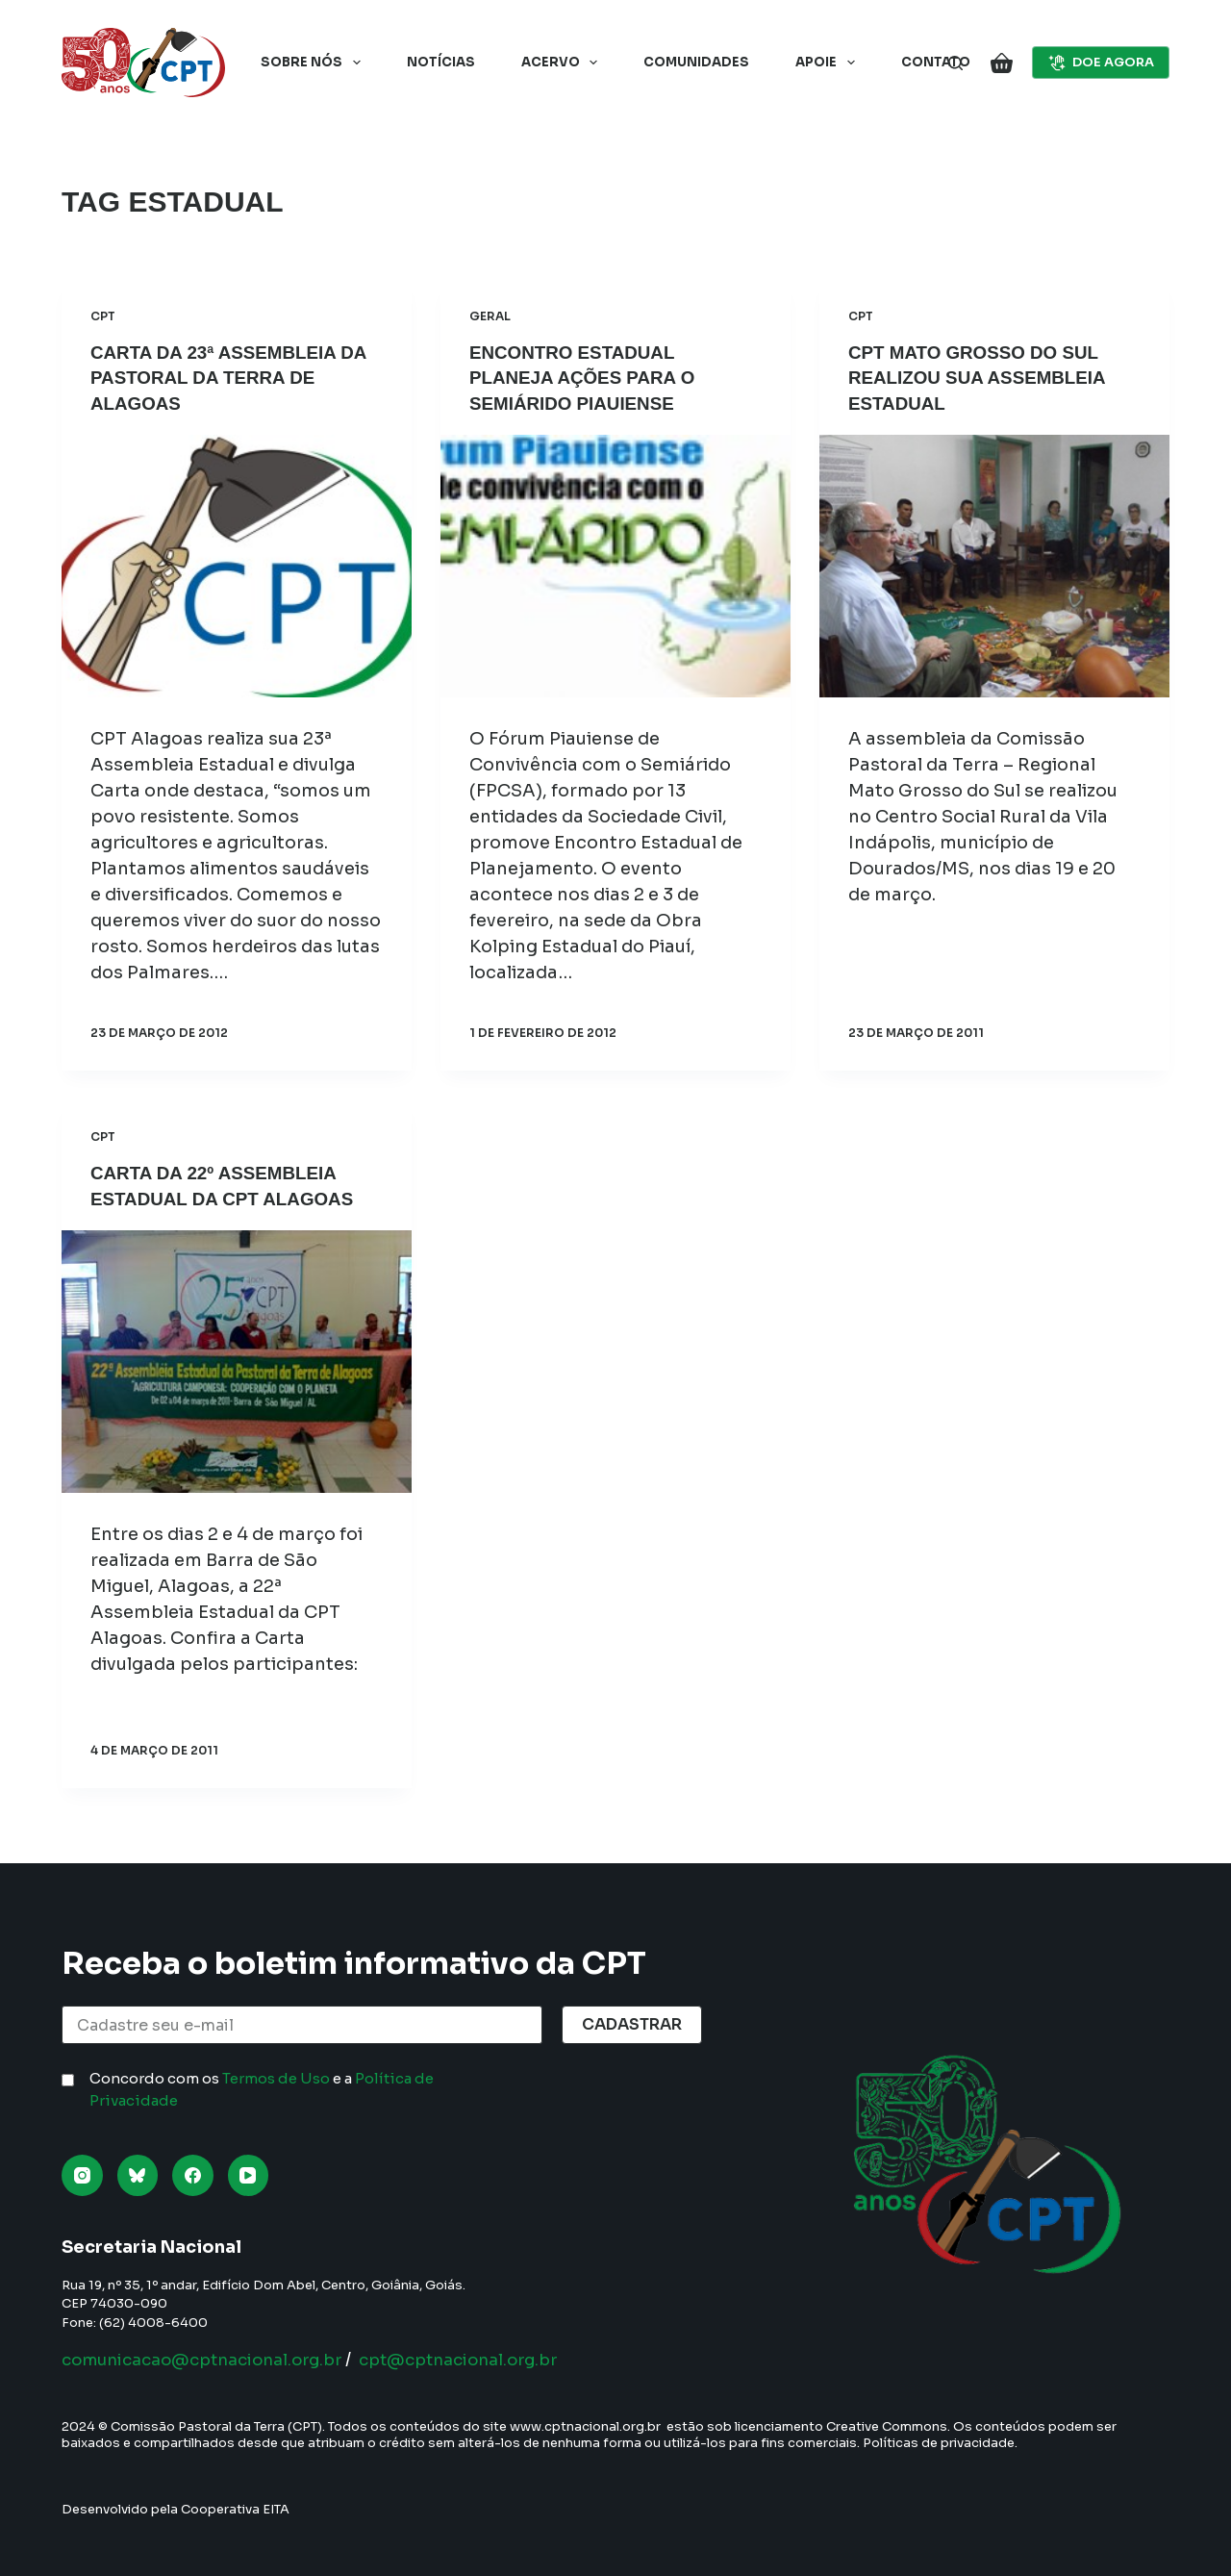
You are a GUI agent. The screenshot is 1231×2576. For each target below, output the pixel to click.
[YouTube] (248, 2175)
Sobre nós (314, 62)
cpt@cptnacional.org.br (491, 2359)
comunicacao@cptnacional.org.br (214, 2359)
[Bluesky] (138, 2175)
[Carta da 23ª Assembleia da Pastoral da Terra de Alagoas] (237, 565)
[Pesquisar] (955, 63)
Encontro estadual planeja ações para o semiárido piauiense (589, 377)
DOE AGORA (1101, 62)
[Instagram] (82, 2175)
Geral (490, 316)
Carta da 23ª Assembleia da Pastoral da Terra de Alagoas (226, 377)
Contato (935, 62)
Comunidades (696, 62)
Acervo (563, 62)
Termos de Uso (276, 2078)
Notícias (441, 62)
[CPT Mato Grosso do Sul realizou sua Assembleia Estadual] (994, 565)
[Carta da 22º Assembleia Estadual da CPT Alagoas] (237, 1359)
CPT (102, 316)
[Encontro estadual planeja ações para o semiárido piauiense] (615, 565)
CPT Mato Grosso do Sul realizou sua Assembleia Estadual (984, 377)
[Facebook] (193, 2175)
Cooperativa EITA (235, 2509)
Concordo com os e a (261, 2089)
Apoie (829, 62)
